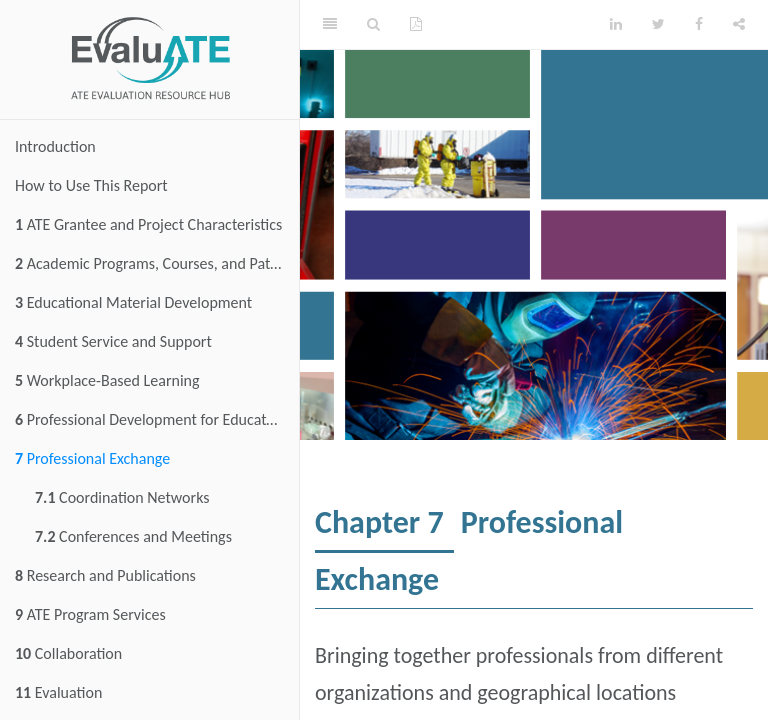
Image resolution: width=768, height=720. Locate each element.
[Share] (739, 25)
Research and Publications (105, 575)
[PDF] (416, 25)
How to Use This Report (91, 185)
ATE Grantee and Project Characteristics (148, 224)
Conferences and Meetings (133, 536)
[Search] (373, 25)
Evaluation (58, 692)
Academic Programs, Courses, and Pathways (157, 263)
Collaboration (68, 653)
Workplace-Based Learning (107, 380)
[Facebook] (699, 25)
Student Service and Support (113, 341)
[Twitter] (658, 25)
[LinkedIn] (616, 25)
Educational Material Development (133, 302)
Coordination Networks (122, 497)
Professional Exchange (92, 458)
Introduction (55, 146)
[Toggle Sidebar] (330, 25)
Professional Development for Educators (150, 419)
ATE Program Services (90, 614)
